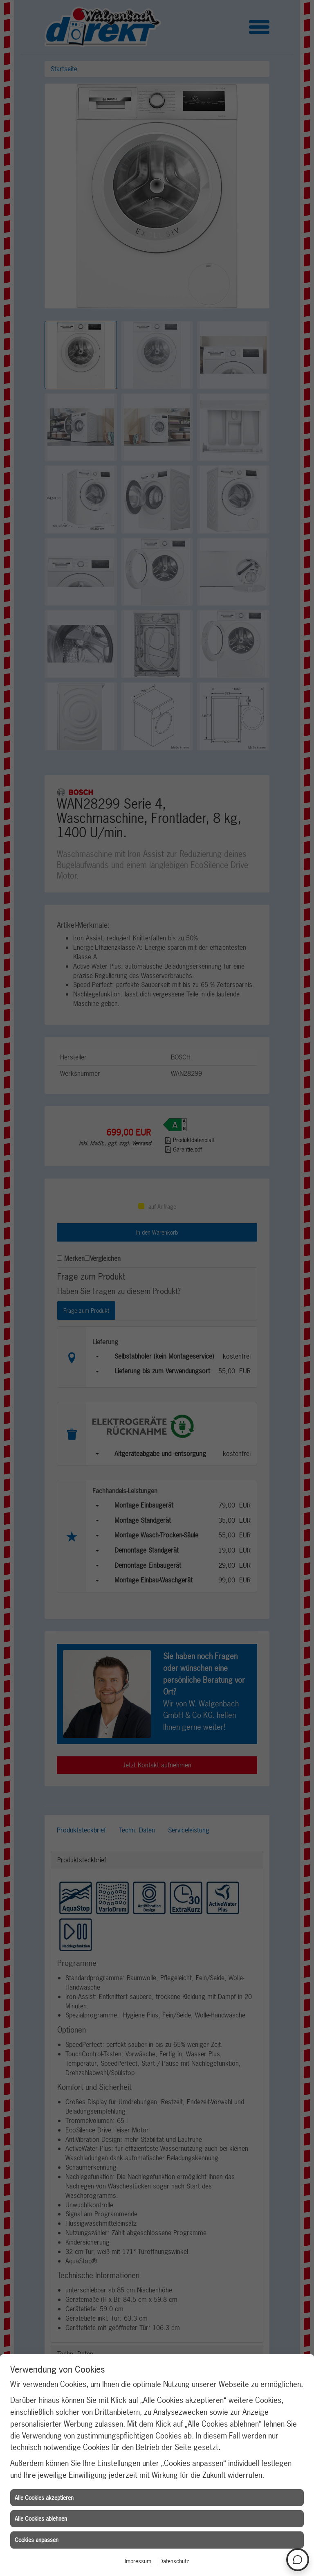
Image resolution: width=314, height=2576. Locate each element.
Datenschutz (174, 2561)
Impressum (138, 2561)
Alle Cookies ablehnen (41, 2518)
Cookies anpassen (36, 2540)
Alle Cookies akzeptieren (44, 2498)
